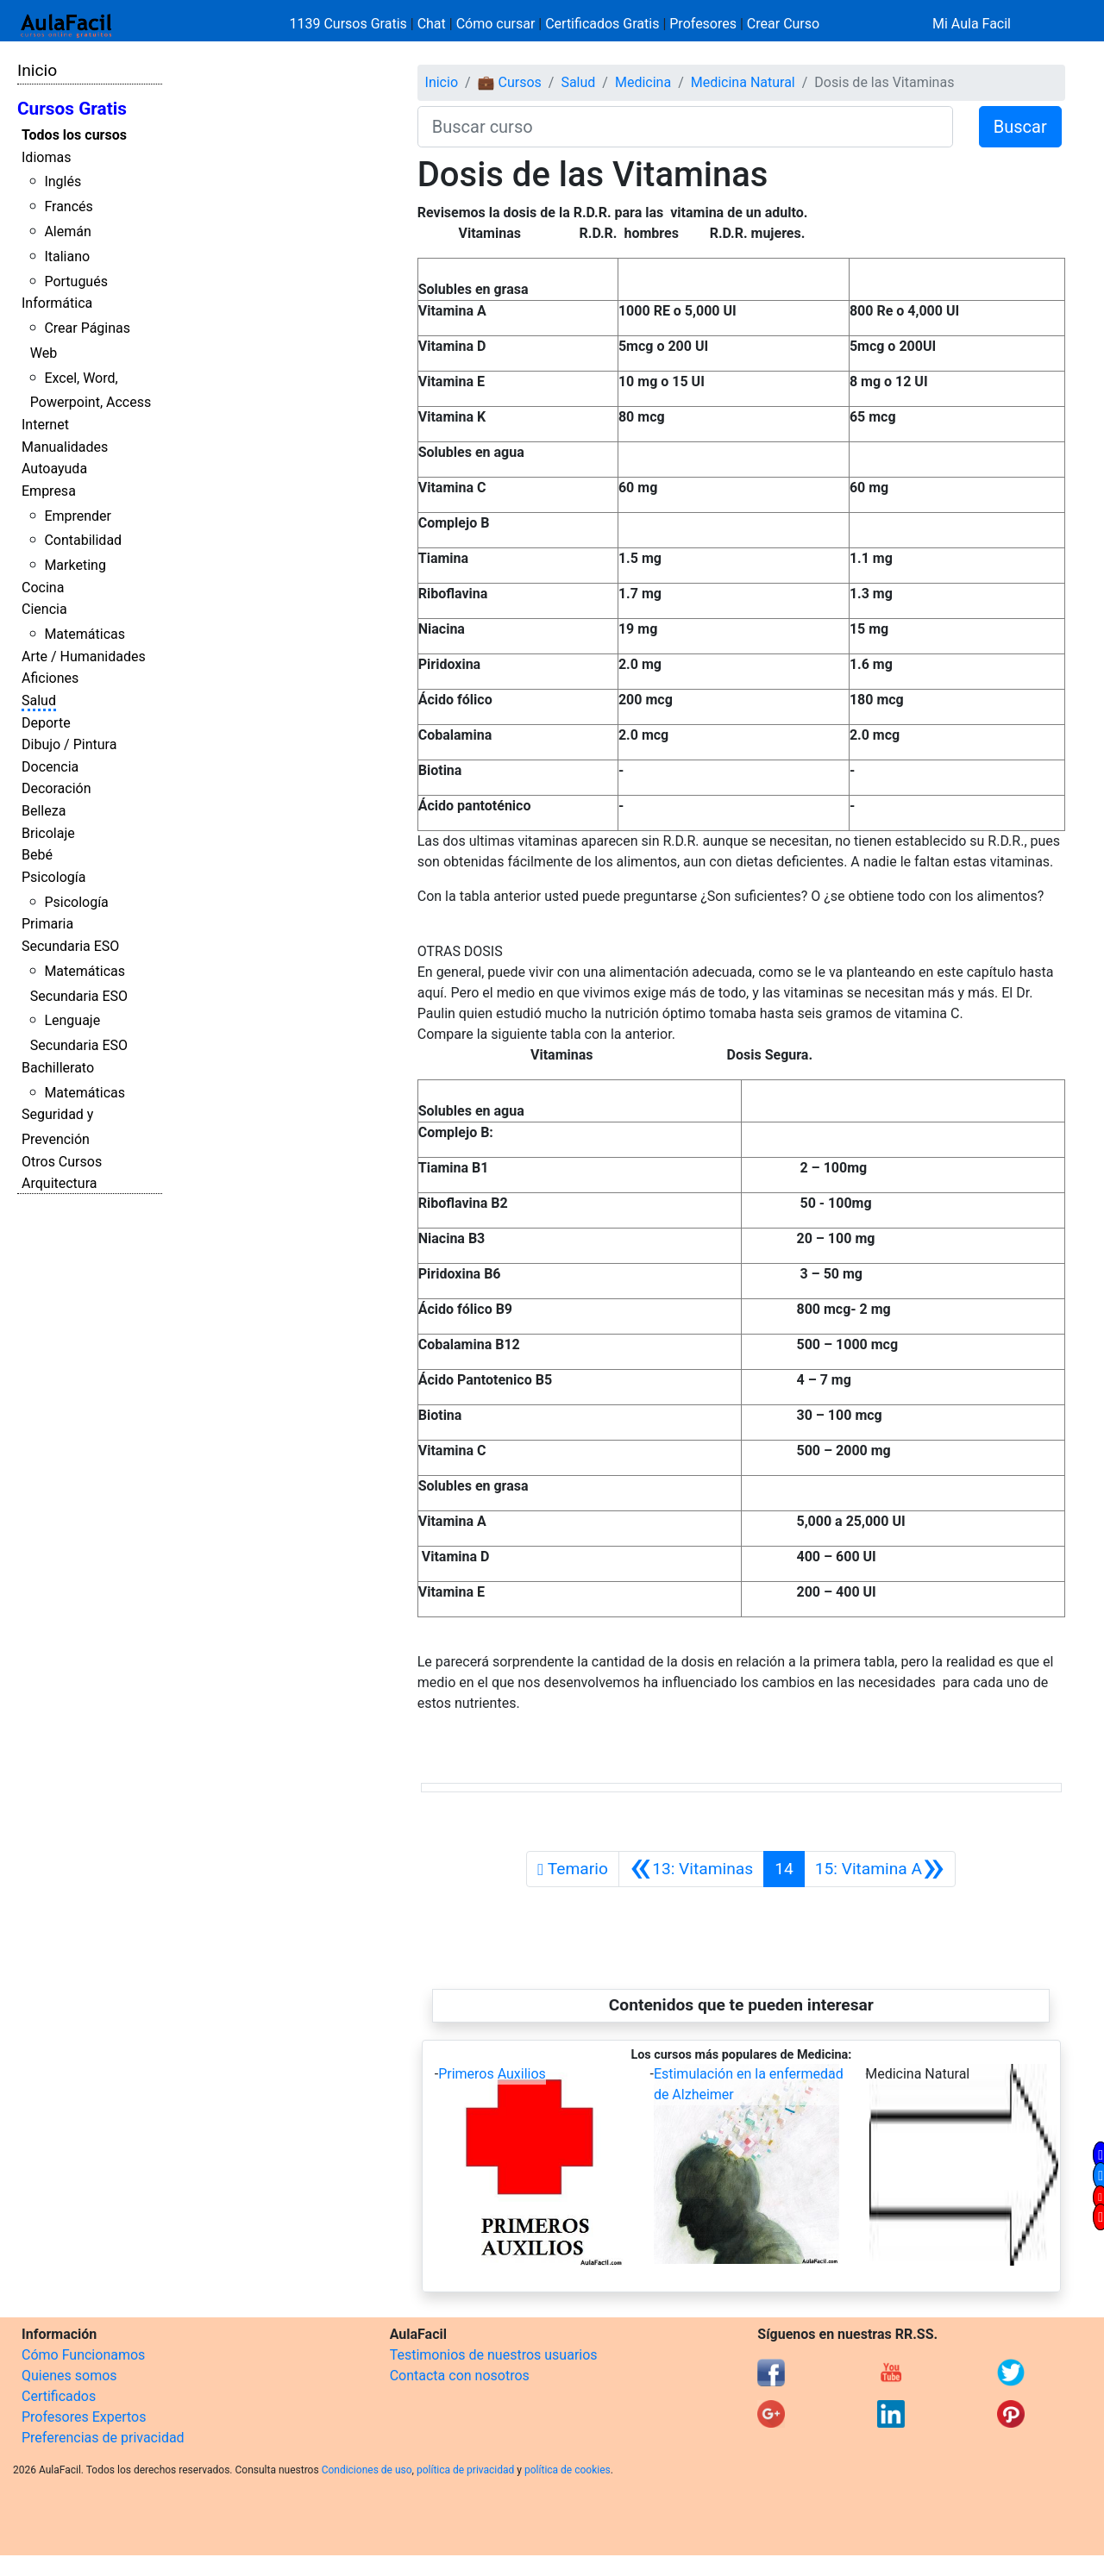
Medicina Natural (743, 82)
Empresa (49, 491)
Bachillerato (58, 1068)
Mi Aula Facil (971, 24)
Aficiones (50, 678)
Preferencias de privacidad (103, 2437)
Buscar (1020, 126)
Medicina (643, 82)
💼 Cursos (510, 82)
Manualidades (65, 447)
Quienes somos (69, 2375)
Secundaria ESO (70, 946)
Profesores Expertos (84, 2417)
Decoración (56, 788)
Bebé (37, 855)
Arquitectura (59, 1183)
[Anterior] (691, 1869)
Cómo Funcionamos (83, 2355)
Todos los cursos (74, 135)
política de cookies (567, 2470)
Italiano (67, 256)
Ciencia (44, 609)
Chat (431, 24)
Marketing (74, 565)
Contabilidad (83, 540)
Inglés (62, 181)
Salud (39, 700)
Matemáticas (84, 634)
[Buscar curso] (685, 126)
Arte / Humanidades (84, 656)
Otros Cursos (62, 1162)
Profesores (703, 24)
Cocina (43, 587)
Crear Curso (783, 24)
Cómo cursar (496, 24)
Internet (45, 424)
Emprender (77, 516)
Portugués (76, 281)
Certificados (59, 2396)
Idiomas (46, 157)
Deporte (46, 723)
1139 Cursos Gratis (350, 24)
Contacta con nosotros (460, 2375)
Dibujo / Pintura (69, 744)
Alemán (67, 231)
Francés (68, 206)
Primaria (47, 924)
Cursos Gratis (72, 108)
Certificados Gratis (602, 24)
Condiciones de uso (367, 2470)
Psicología (53, 877)
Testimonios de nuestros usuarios (494, 2355)
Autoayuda (54, 468)
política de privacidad (465, 2470)
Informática (57, 303)
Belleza (44, 811)
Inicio (37, 70)
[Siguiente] (880, 1869)
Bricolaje (48, 833)
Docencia (50, 767)
